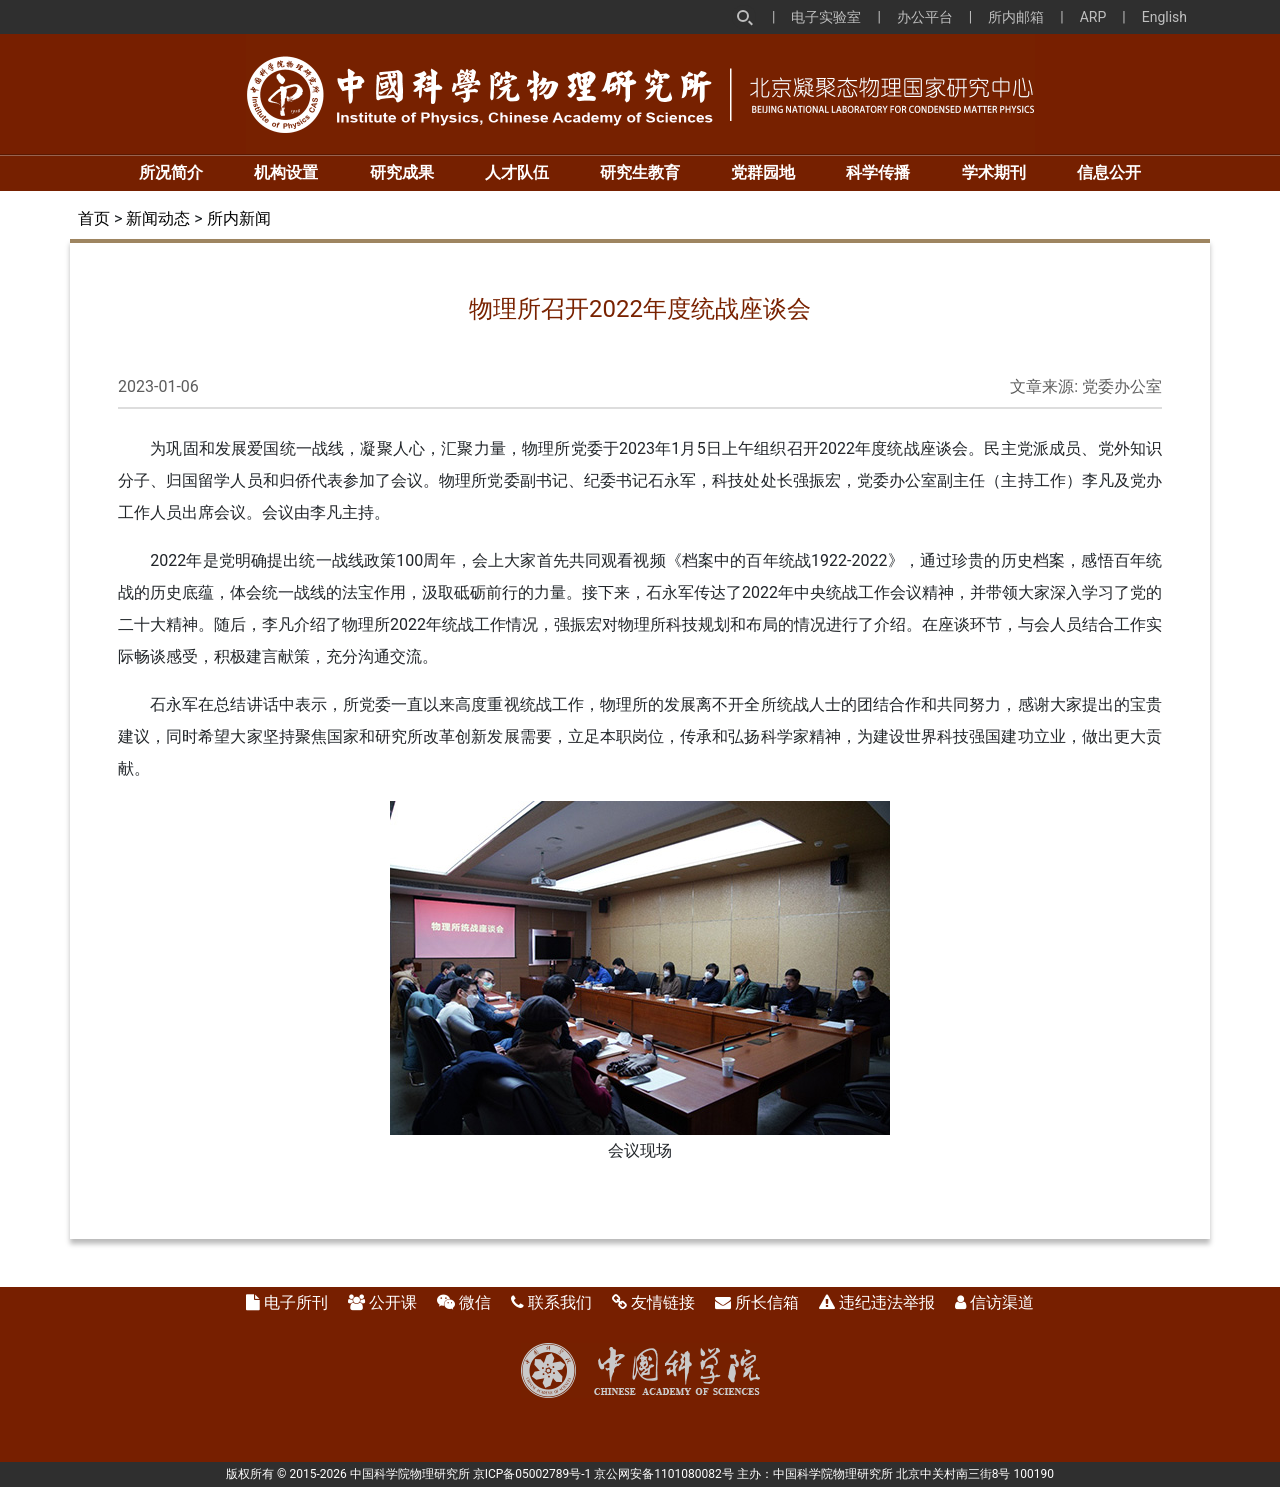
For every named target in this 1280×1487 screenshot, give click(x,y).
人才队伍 (517, 172)
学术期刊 (994, 172)
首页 (94, 218)
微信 (475, 1302)
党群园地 (763, 172)
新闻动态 (158, 218)
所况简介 (171, 172)
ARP (1093, 17)
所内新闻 (239, 218)
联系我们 (560, 1302)
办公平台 (925, 17)
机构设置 (286, 172)
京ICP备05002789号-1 (532, 1474)
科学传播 (878, 172)
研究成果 (402, 172)
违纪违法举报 (887, 1302)
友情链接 (663, 1302)
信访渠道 (1002, 1302)
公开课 (393, 1302)
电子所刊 (296, 1302)
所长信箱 (767, 1302)
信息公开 (1109, 172)
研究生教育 (640, 172)
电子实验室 (826, 17)
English (1164, 17)
